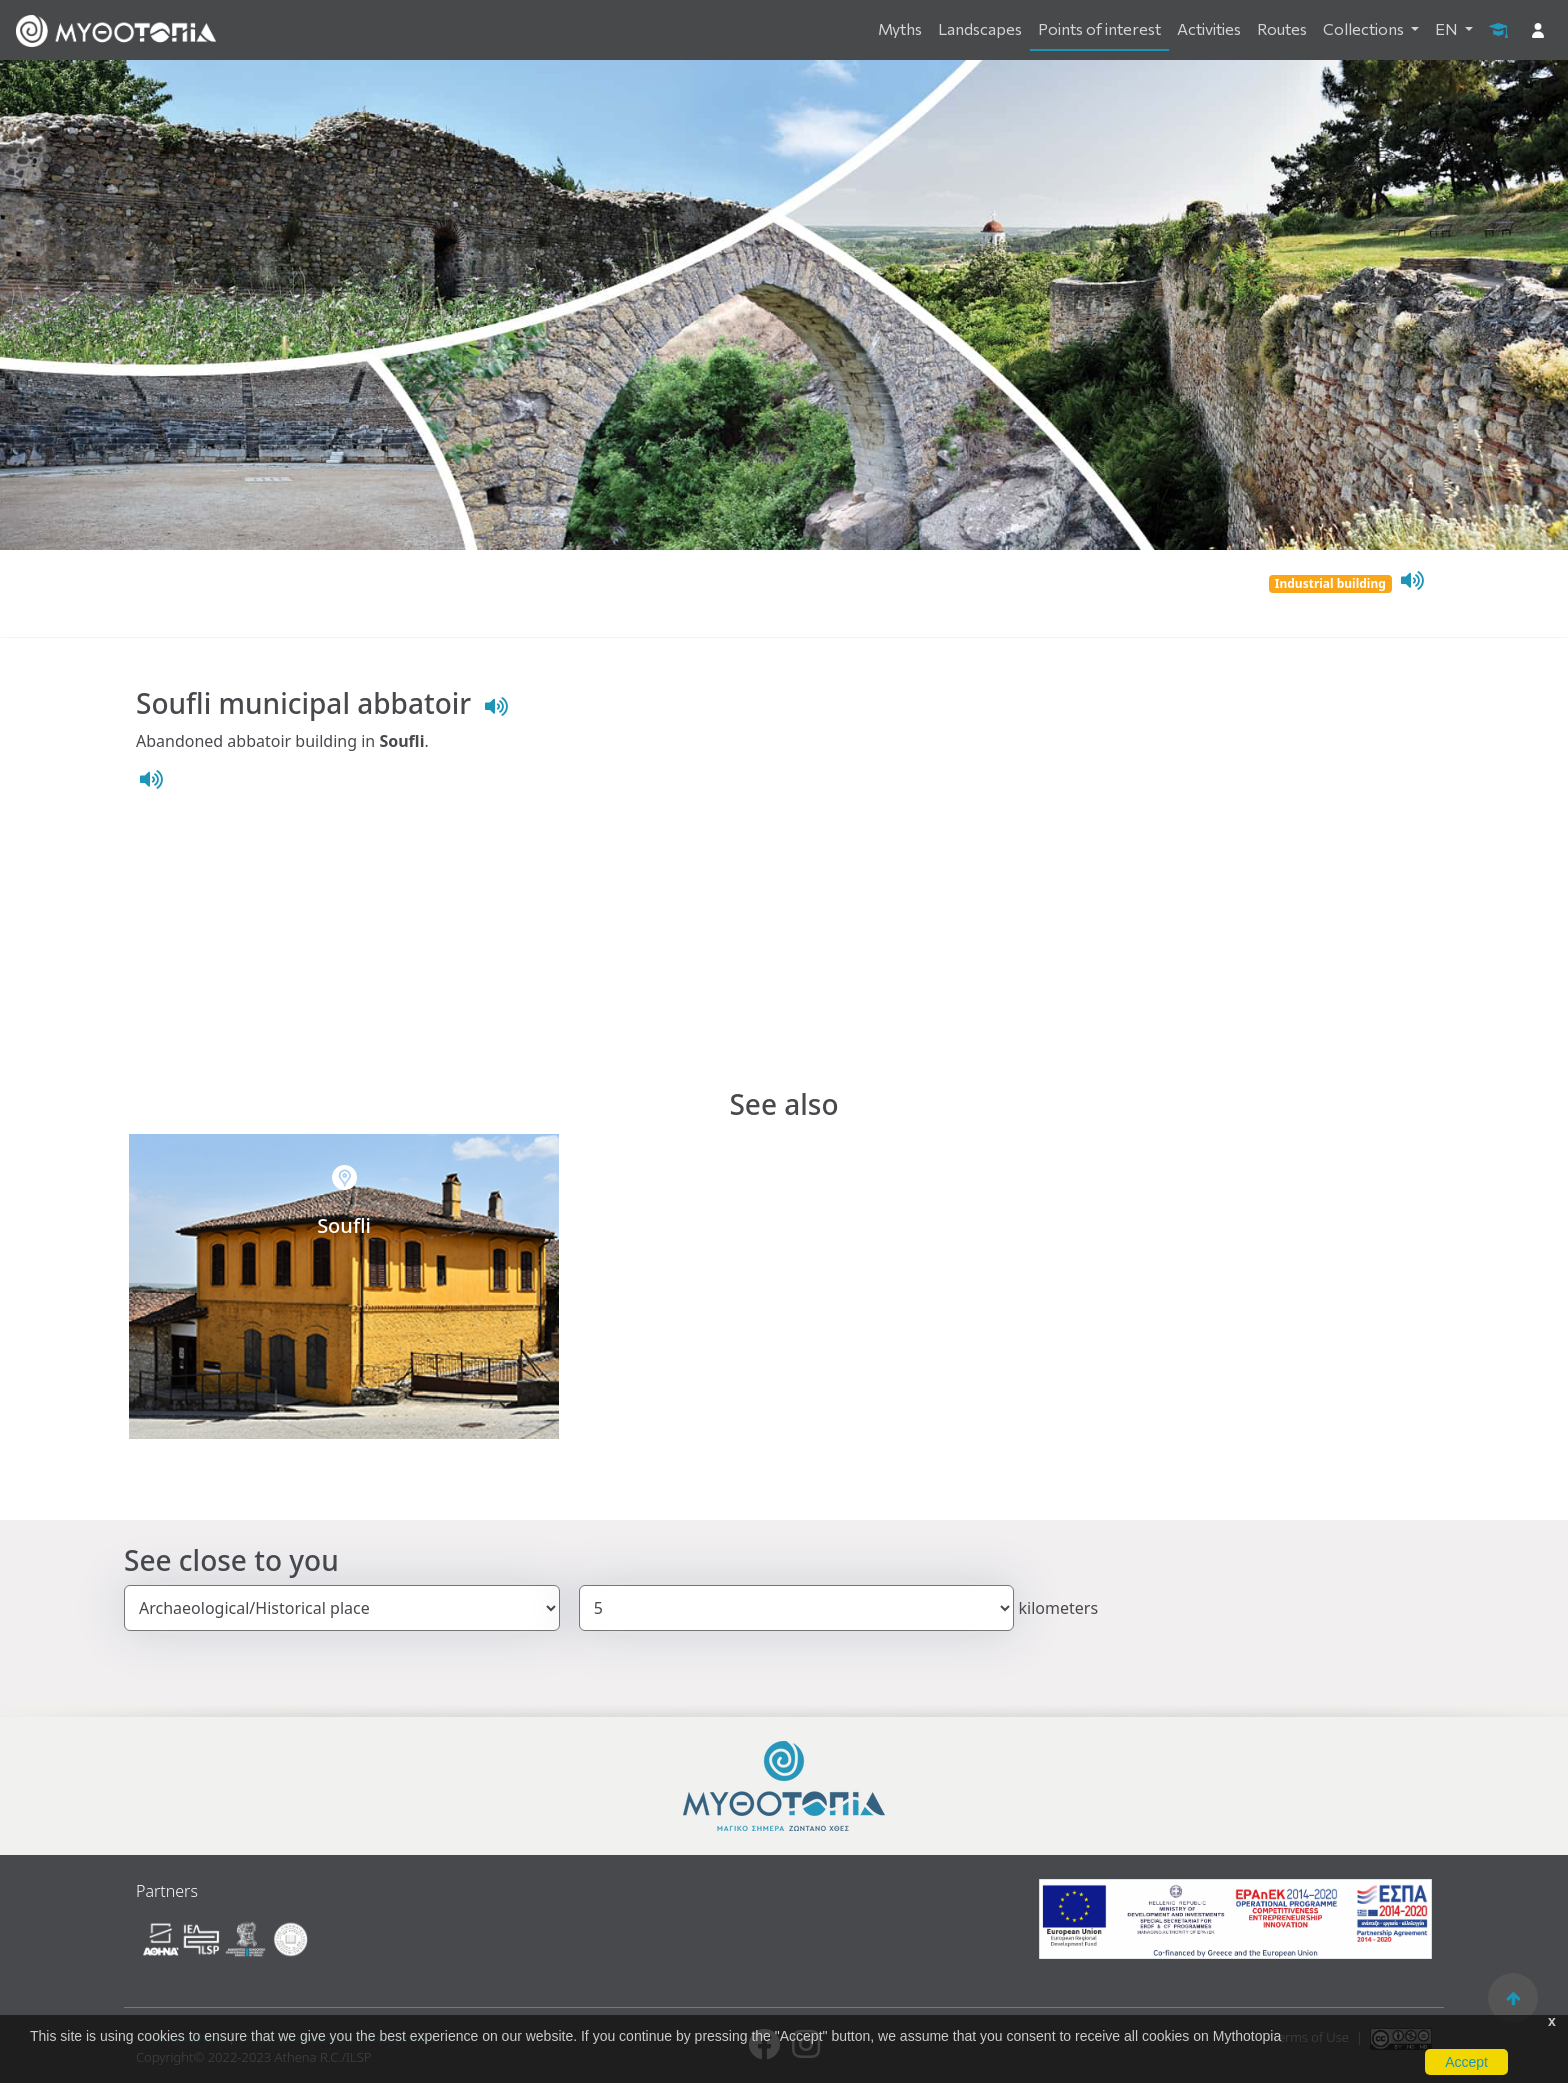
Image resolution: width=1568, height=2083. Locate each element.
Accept (1466, 2062)
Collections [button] (1365, 28)
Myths (900, 28)
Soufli (344, 1225)
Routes (1282, 28)
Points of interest (1099, 28)
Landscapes (980, 28)
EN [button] (1448, 28)
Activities (1209, 28)
